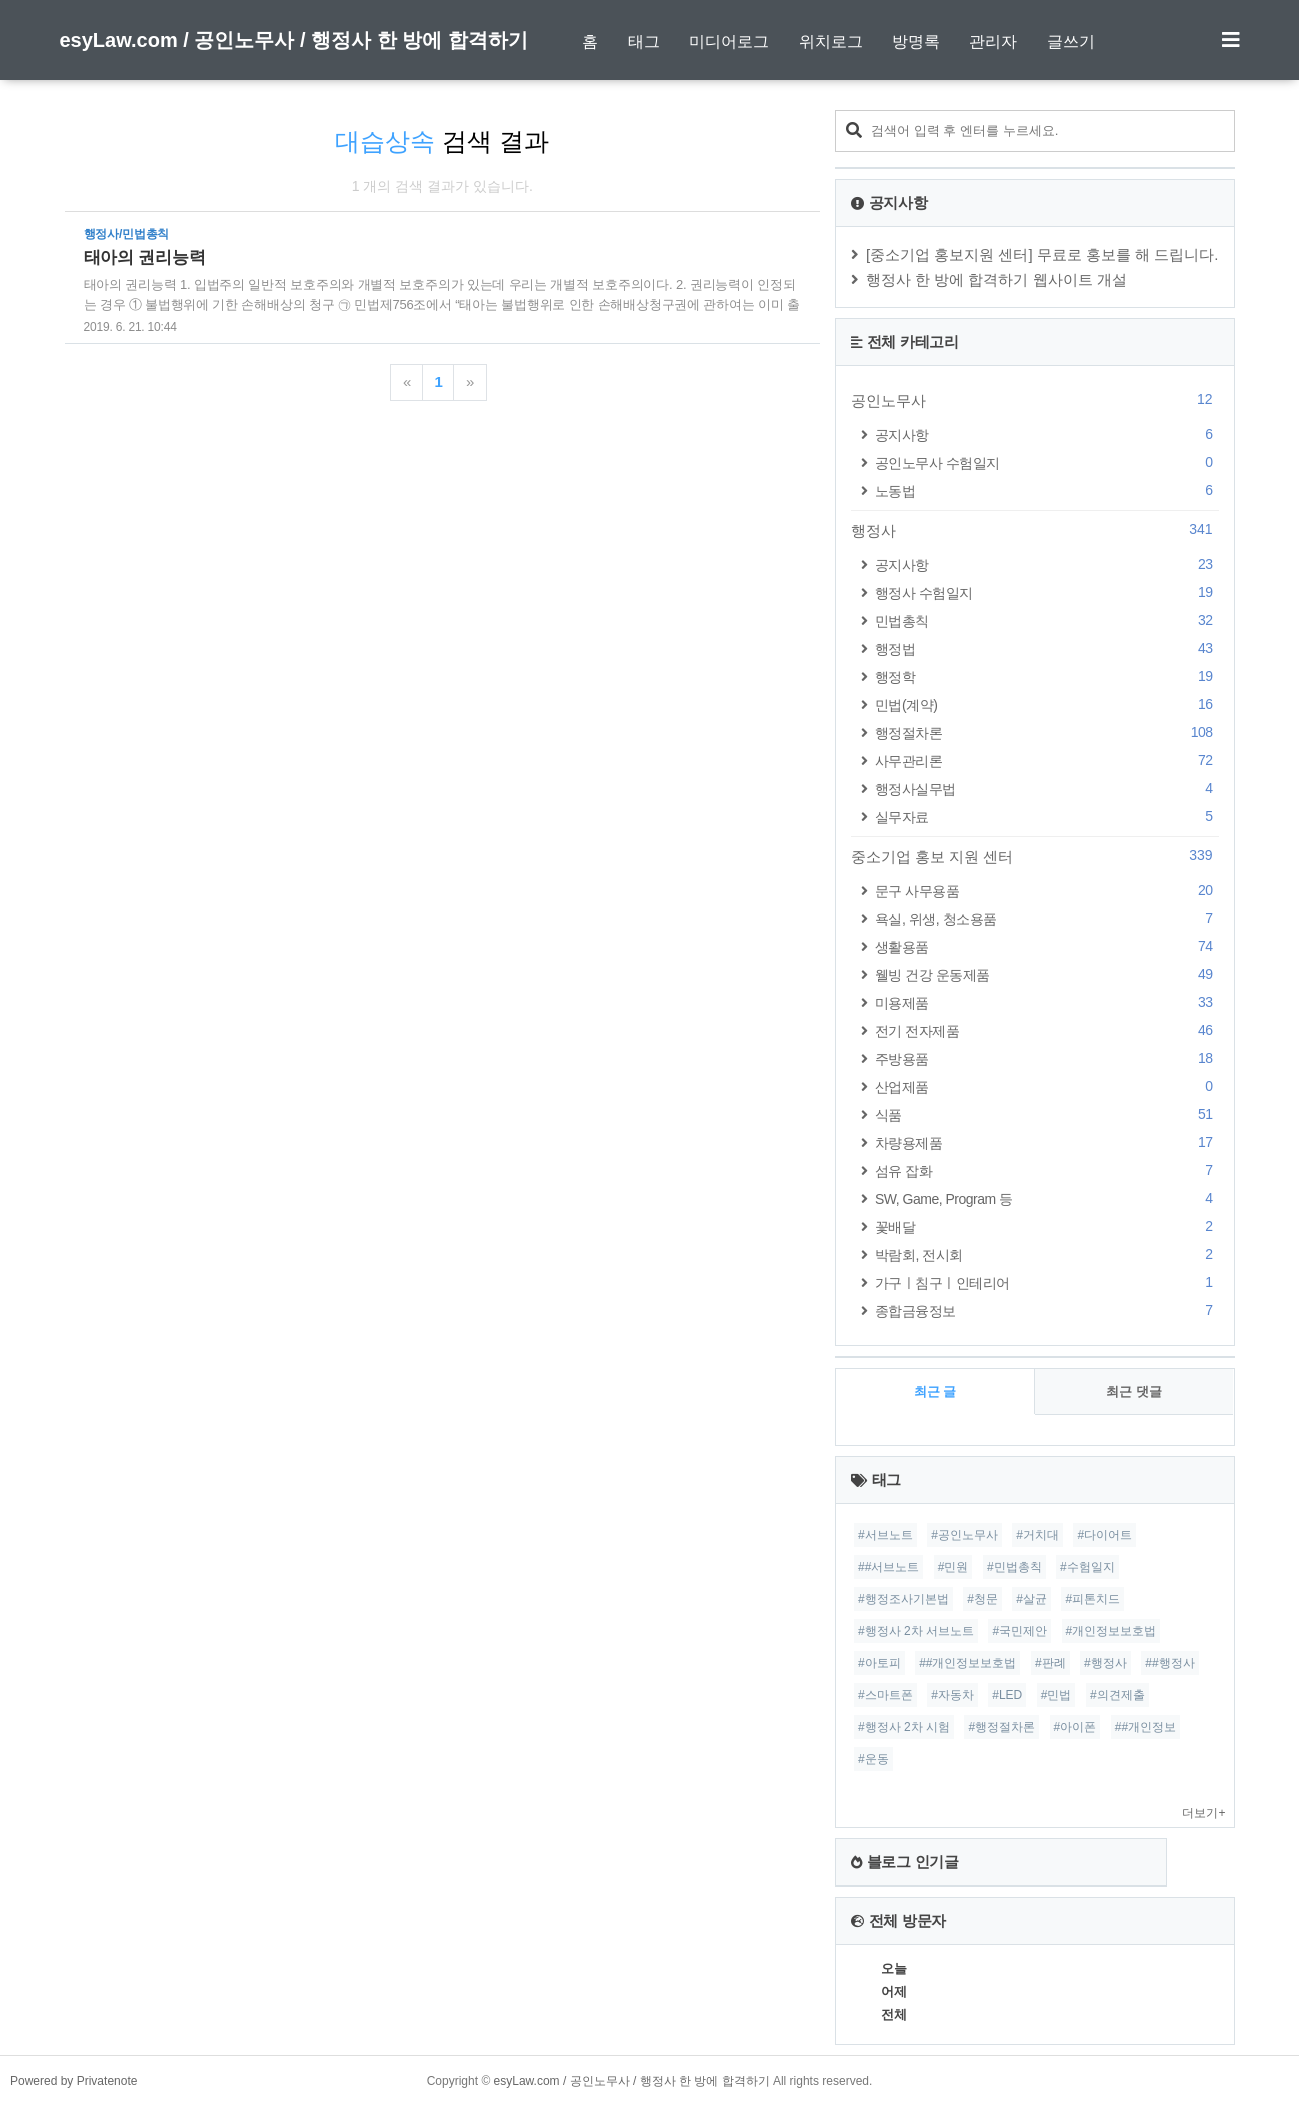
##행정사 (1169, 1663)
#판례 (1050, 1663)
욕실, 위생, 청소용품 (1047, 918)
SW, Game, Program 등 (1047, 1198)
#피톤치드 (1092, 1599)
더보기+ (1203, 1813)
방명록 (916, 41)
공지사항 (1047, 434)
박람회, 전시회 (1047, 1254)
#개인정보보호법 (1111, 1631)
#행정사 (1105, 1663)
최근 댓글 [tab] (1134, 1391)
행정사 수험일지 (1047, 592)
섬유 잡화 (1047, 1170)
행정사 (1035, 530)
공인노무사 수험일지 (1047, 462)
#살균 (1031, 1599)
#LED (1007, 1695)
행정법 (1047, 648)
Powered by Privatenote (73, 2081)
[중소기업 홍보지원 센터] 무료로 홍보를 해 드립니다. (1042, 254)
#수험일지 (1087, 1567)
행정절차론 (1047, 732)
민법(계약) (1047, 704)
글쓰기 (1071, 41)
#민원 (953, 1567)
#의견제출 (1117, 1695)
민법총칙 (1047, 620)
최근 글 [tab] (935, 1391)
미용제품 (1047, 1002)
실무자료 (1047, 816)
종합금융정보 (1047, 1310)
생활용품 (1047, 946)
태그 (644, 41)
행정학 (1047, 676)
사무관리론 (1047, 760)
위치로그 (831, 41)
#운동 (873, 1759)
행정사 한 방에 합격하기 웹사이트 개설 (996, 279)
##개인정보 (1145, 1727)
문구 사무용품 (1047, 890)
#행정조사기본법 (903, 1599)
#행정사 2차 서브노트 (916, 1631)
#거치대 (1037, 1535)
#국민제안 (1019, 1631)
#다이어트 (1104, 1535)
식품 (1047, 1114)
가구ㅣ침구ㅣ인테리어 (1047, 1282)
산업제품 (1047, 1086)
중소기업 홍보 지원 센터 (1035, 856)
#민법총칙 (1014, 1567)
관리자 (993, 41)
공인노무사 (1035, 400)
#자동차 (952, 1695)
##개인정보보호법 (967, 1663)
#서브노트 (885, 1535)
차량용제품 (1047, 1142)
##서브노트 (888, 1567)
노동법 (1047, 490)
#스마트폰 (885, 1695)
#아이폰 (1075, 1727)
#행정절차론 (1001, 1727)
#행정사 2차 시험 (904, 1727)
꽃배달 (1047, 1226)
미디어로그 (729, 41)
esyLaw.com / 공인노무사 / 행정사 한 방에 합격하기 (294, 40)
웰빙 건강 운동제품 (1047, 974)
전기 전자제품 (1047, 1030)
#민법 (1056, 1695)
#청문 (982, 1599)
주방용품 (1047, 1058)
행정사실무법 (1047, 788)
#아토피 (879, 1663)
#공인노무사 (964, 1535)
